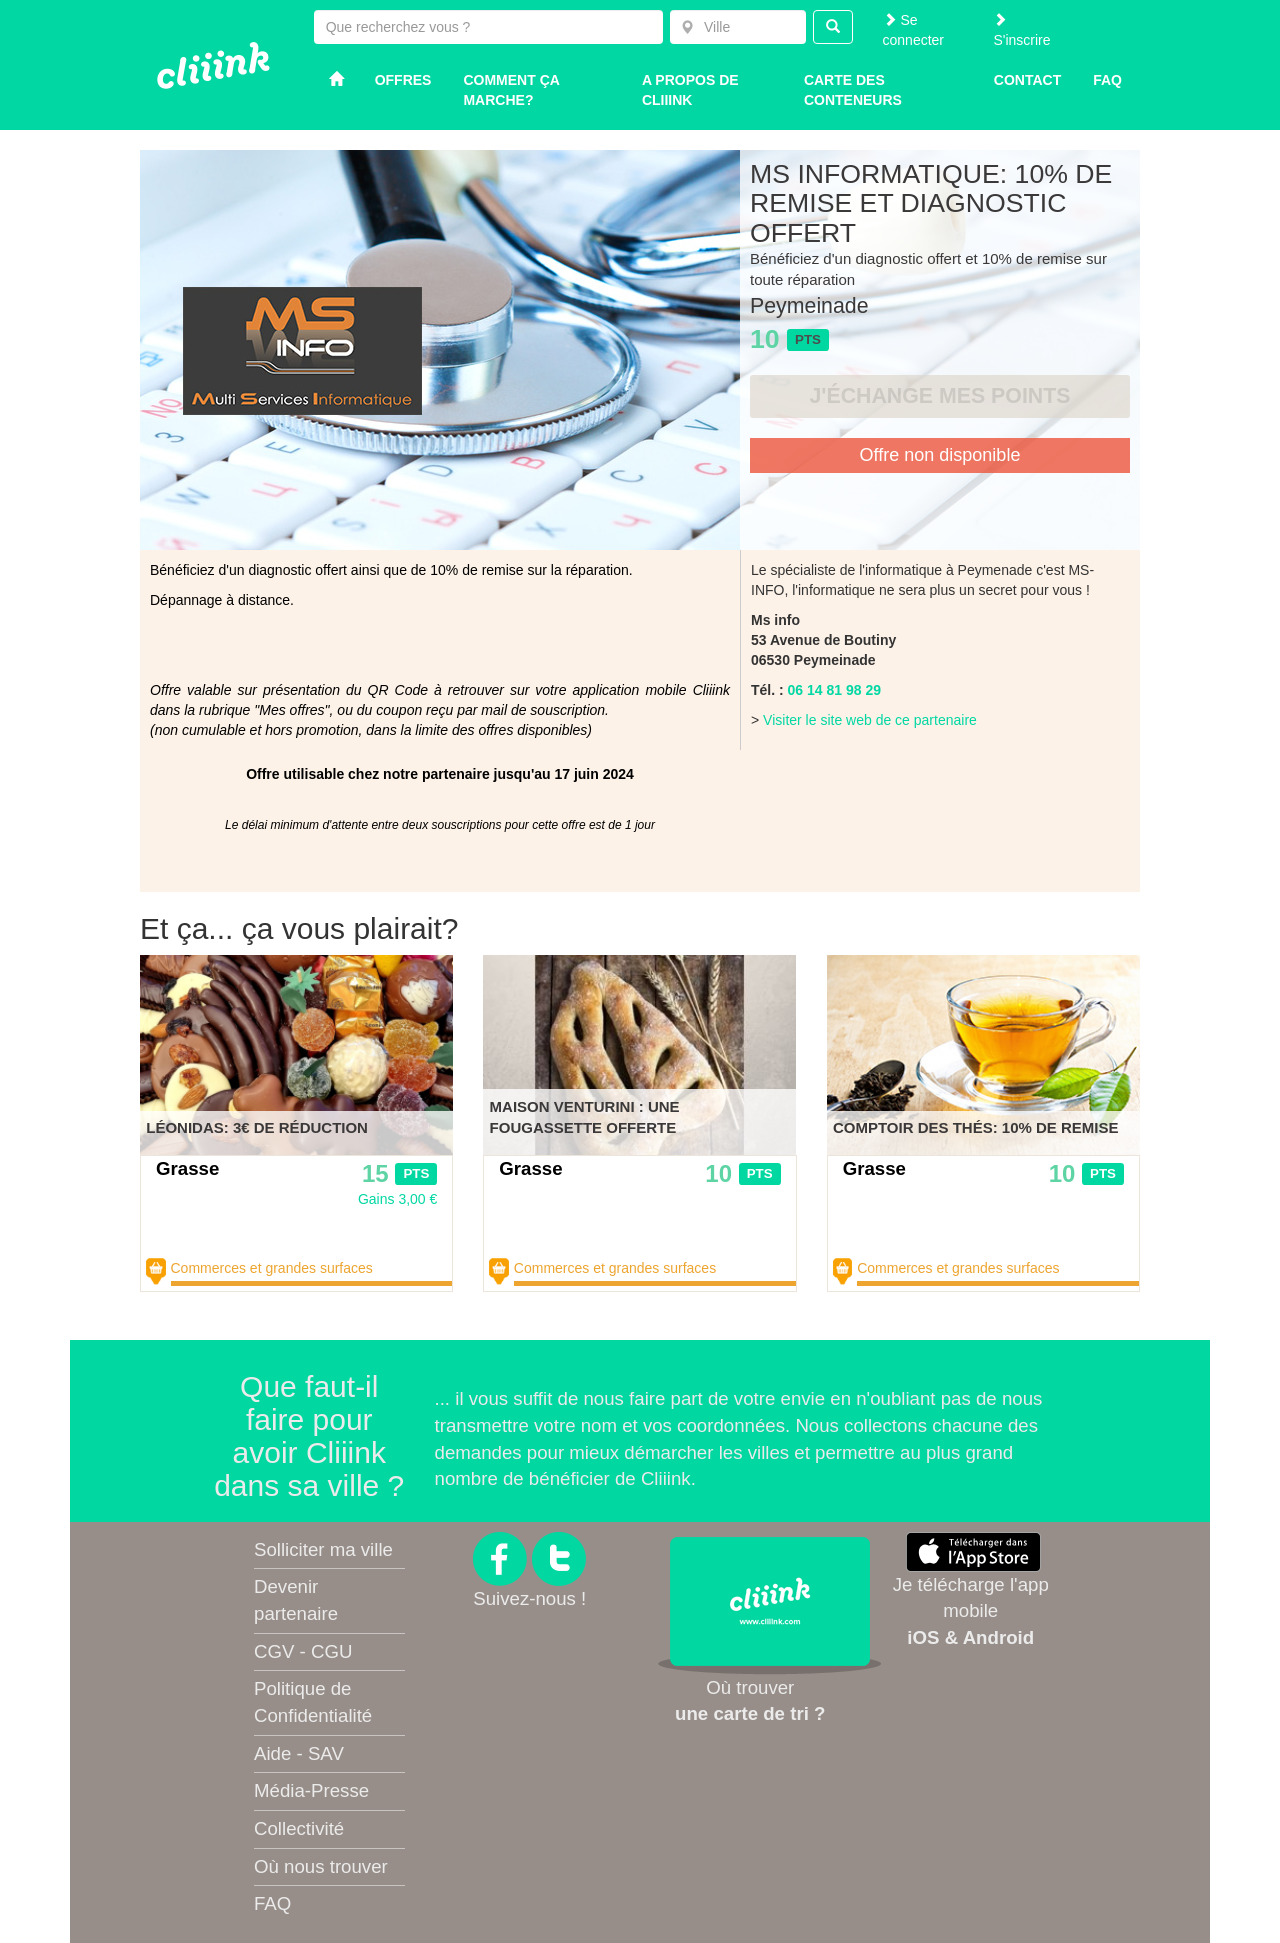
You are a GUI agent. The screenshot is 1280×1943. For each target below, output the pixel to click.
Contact (1027, 80)
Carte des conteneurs (853, 90)
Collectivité (299, 1828)
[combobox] (738, 27)
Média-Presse (311, 1790)
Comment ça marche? (511, 90)
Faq (1107, 80)
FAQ (272, 1903)
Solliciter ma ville (323, 1549)
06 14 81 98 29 (834, 690)
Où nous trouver (321, 1866)
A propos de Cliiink (690, 90)
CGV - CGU (303, 1651)
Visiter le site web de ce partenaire (870, 720)
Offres (403, 80)
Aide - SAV (299, 1753)
